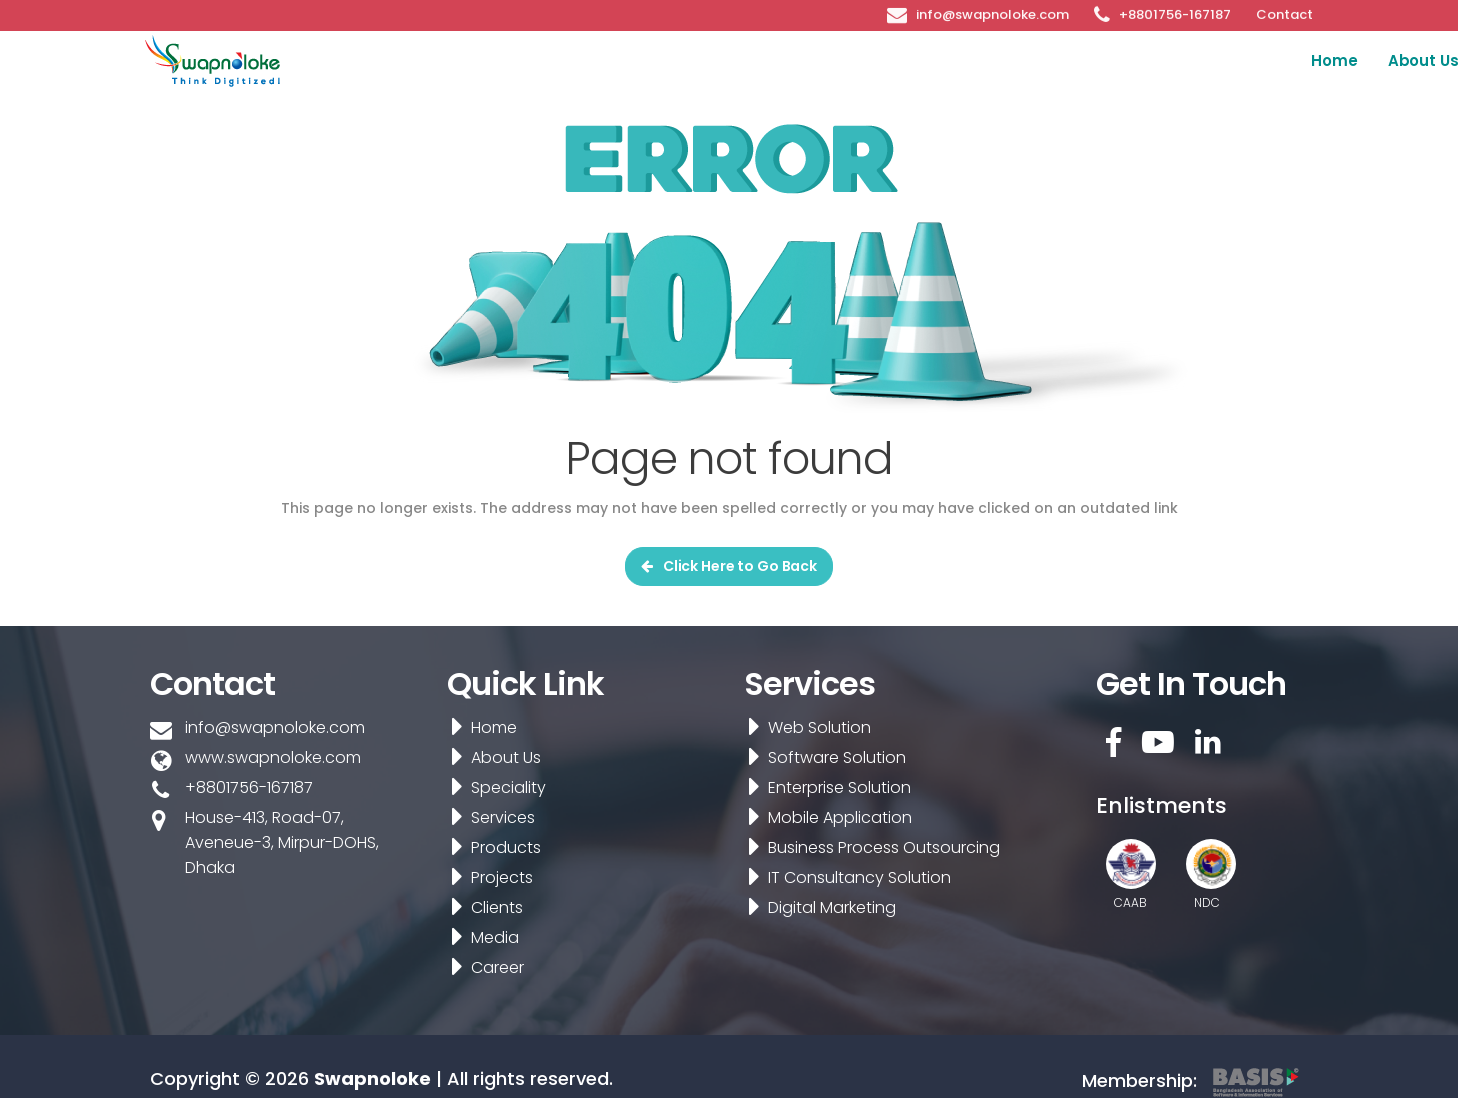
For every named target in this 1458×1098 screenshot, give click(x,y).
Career (1359, 60)
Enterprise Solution (823, 787)
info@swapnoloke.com (992, 12)
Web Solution (803, 727)
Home (603, 60)
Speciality (811, 60)
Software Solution (821, 757)
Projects (1096, 60)
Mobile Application (824, 817)
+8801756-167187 (1175, 12)
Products (1003, 60)
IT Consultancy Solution (843, 877)
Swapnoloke (372, 1078)
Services (909, 60)
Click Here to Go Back (729, 566)
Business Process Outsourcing (868, 847)
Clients (1181, 60)
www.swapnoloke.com (273, 757)
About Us (691, 60)
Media (1263, 60)
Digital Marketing (816, 907)
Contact (1284, 12)
